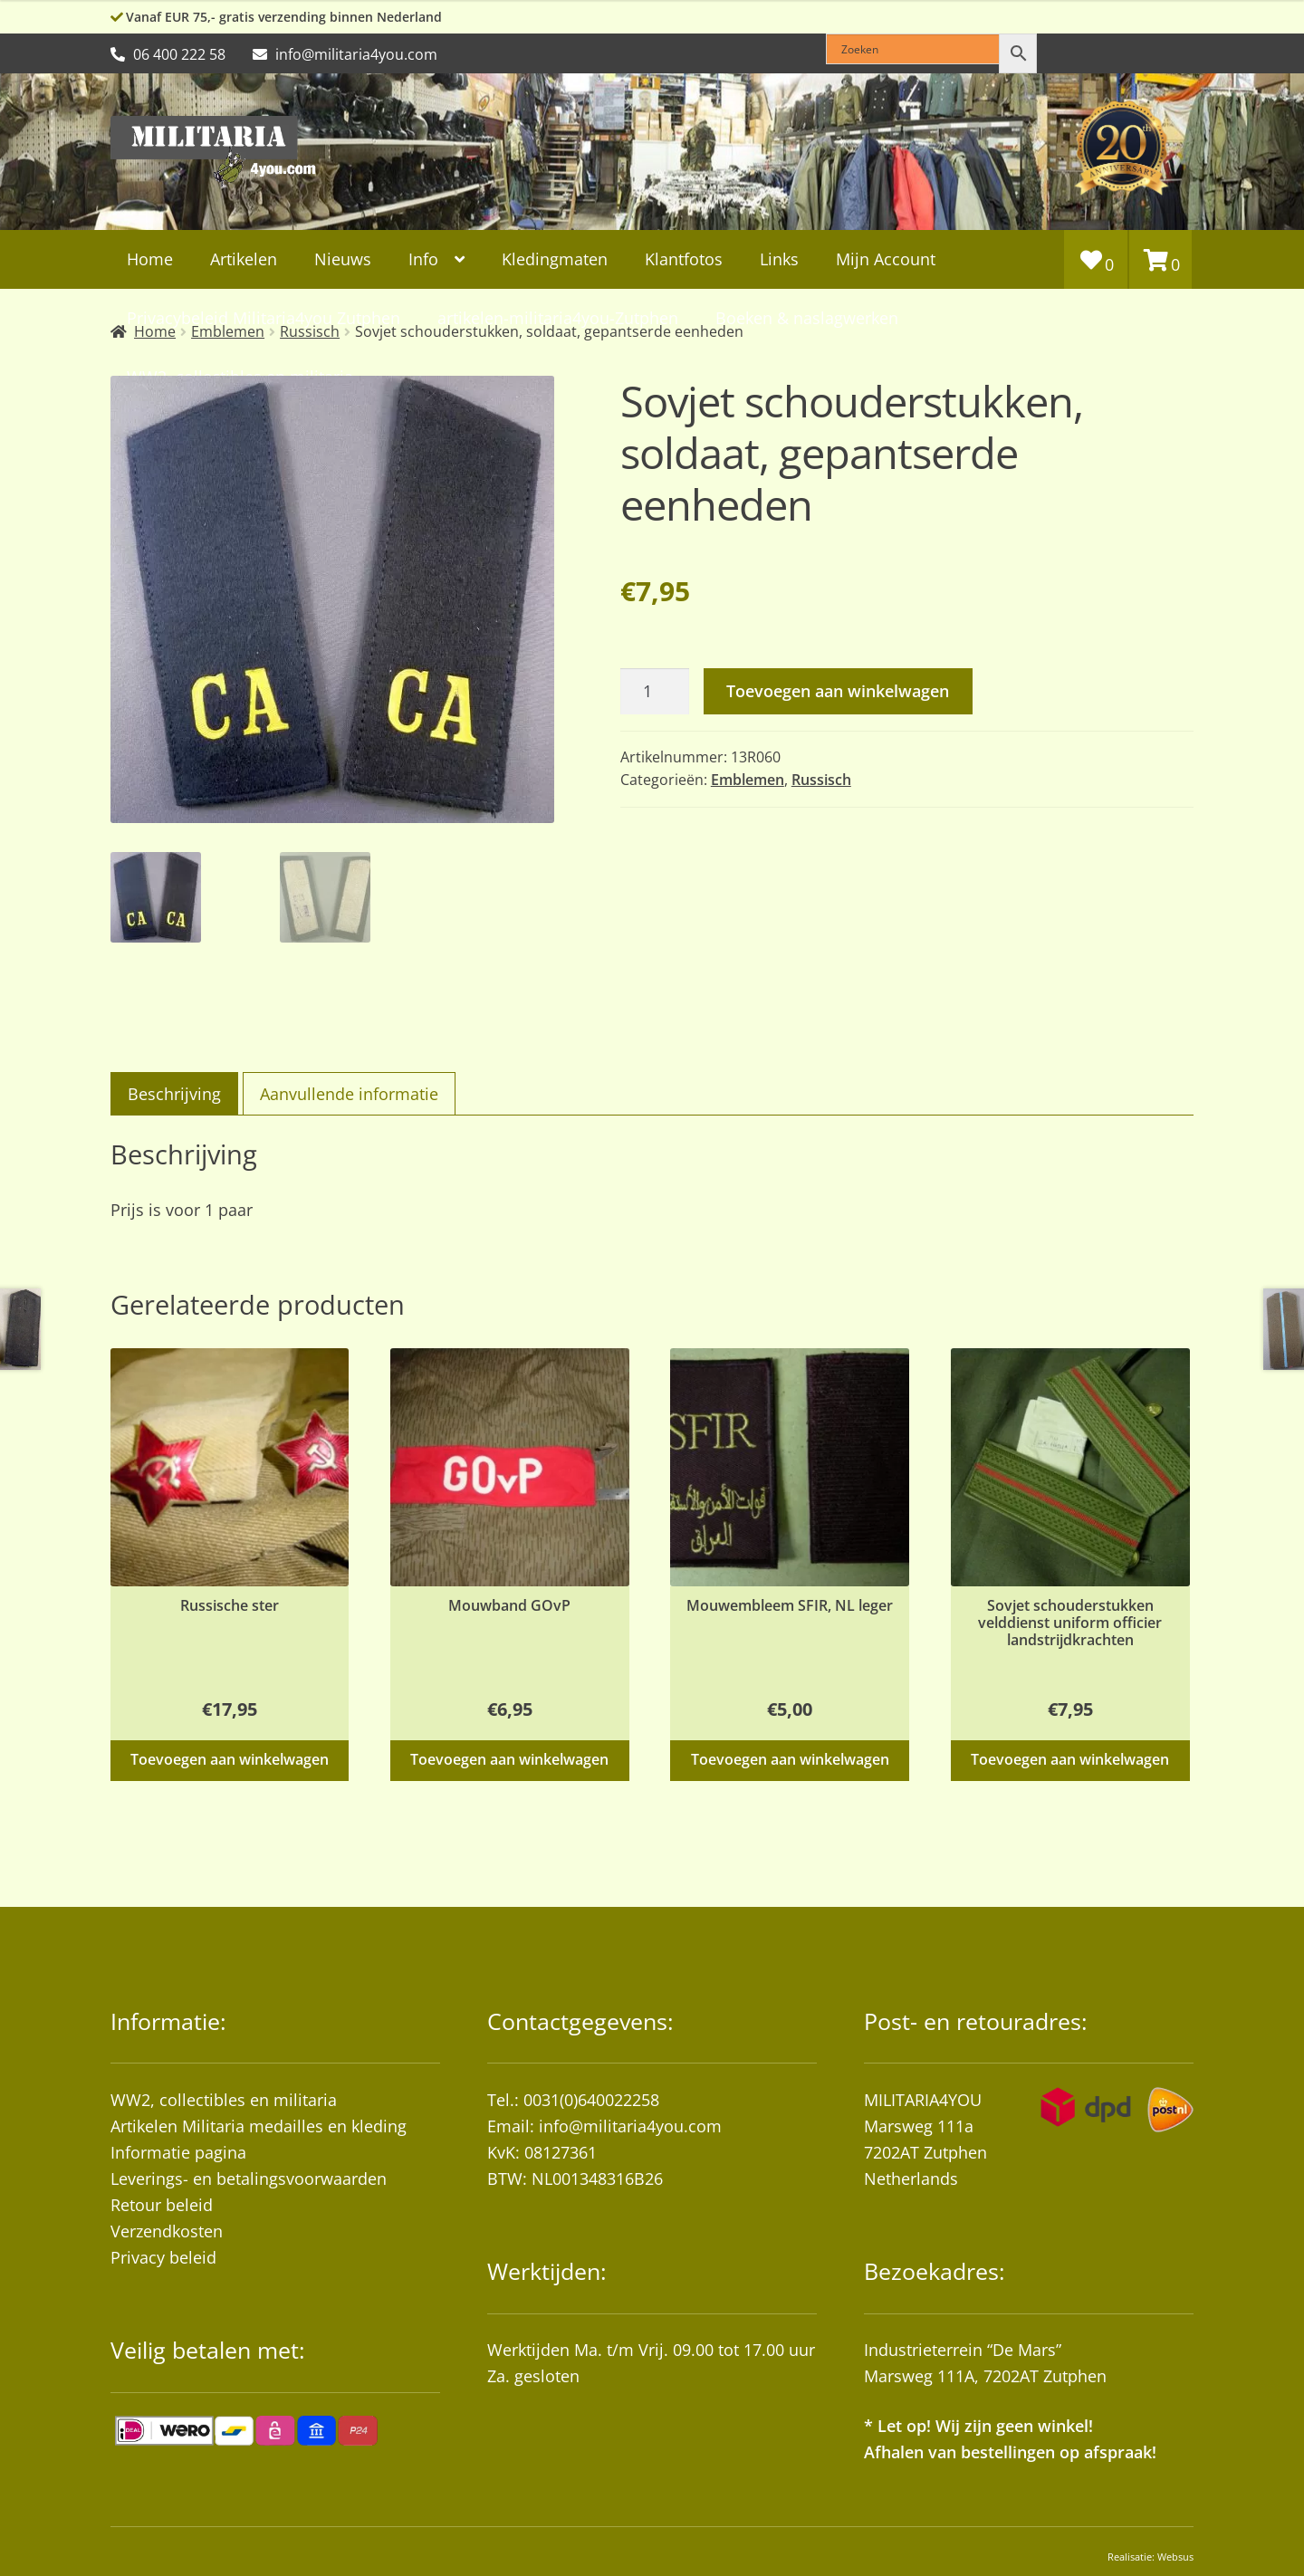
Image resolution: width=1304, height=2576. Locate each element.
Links (779, 259)
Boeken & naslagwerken (806, 318)
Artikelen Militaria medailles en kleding (258, 2122)
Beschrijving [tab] (174, 1091)
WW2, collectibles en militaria (223, 2096)
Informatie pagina (178, 2148)
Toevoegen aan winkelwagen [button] (229, 1757)
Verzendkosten (166, 2228)
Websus (1175, 2553)
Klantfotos (684, 259)
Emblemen (747, 780)
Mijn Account (885, 259)
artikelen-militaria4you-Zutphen (557, 318)
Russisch (821, 780)
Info (423, 259)
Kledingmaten (555, 259)
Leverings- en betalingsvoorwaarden (248, 2175)
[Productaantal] (654, 691)
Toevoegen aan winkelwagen (837, 691)
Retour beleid (161, 2202)
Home (150, 259)
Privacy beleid (163, 2254)
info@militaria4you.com (630, 2122)
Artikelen (243, 259)
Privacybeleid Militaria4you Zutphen (263, 318)
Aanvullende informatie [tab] (349, 1091)
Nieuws (342, 259)
